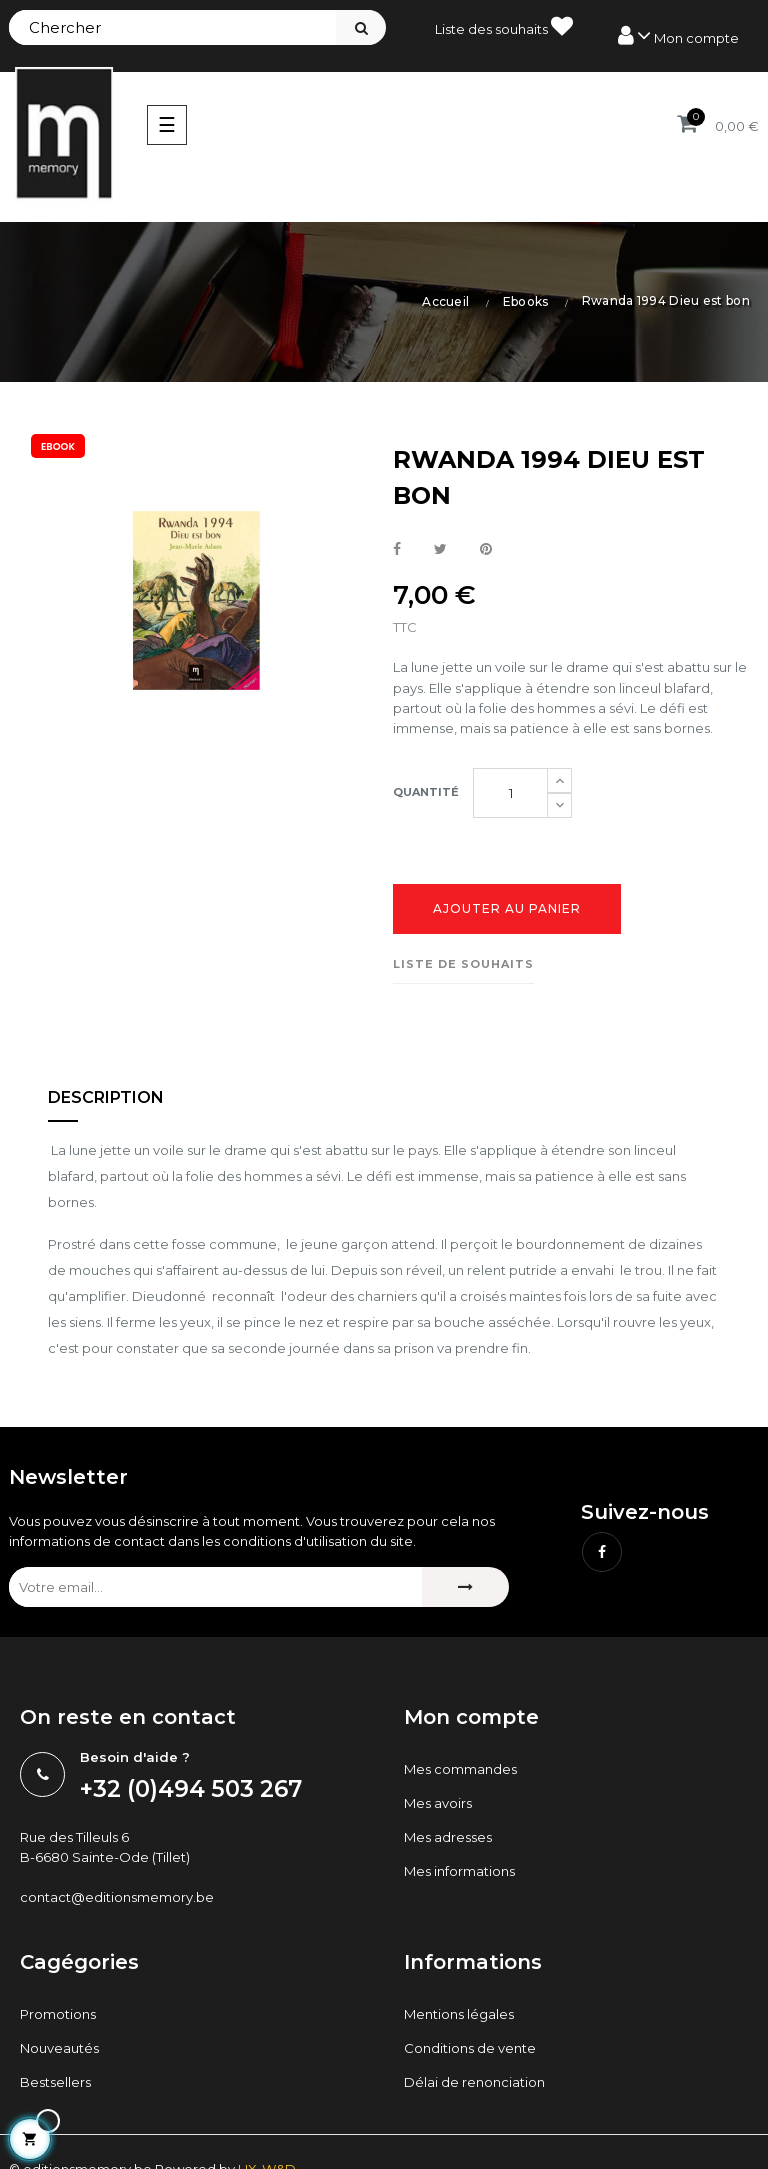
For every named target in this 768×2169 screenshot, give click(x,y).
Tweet (440, 550)
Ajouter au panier (507, 908)
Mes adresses (448, 1837)
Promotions (58, 2014)
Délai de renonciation (474, 2082)
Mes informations (459, 1871)
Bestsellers (55, 2082)
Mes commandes (460, 1769)
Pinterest (486, 550)
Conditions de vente (470, 2048)
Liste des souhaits (504, 26)
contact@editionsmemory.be (117, 1897)
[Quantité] (510, 793)
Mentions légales (459, 2014)
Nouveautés (59, 2048)
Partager (397, 550)
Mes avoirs (438, 1803)
